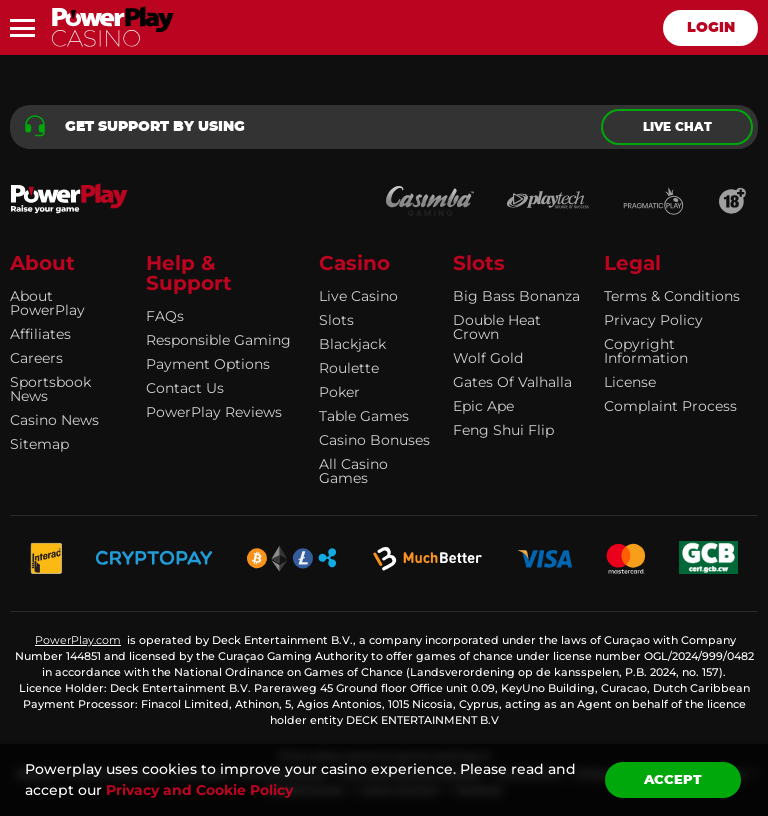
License (630, 382)
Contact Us (185, 388)
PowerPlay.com (78, 640)
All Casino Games (353, 471)
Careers (36, 358)
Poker (339, 392)
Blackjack (352, 344)
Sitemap (39, 444)
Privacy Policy (653, 320)
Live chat (677, 127)
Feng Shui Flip (503, 430)
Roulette (349, 368)
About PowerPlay (47, 303)
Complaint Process (670, 406)
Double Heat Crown (497, 327)
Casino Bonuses (374, 440)
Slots (336, 320)
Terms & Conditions (672, 296)
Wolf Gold (488, 358)
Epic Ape (483, 406)
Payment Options (208, 364)
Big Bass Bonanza (516, 296)
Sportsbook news (50, 389)
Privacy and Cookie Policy (199, 790)
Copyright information (646, 351)
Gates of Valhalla (512, 382)
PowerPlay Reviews (214, 412)
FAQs (165, 316)
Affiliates (40, 334)
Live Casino (358, 296)
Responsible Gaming (218, 340)
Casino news (54, 420)
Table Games (364, 416)
